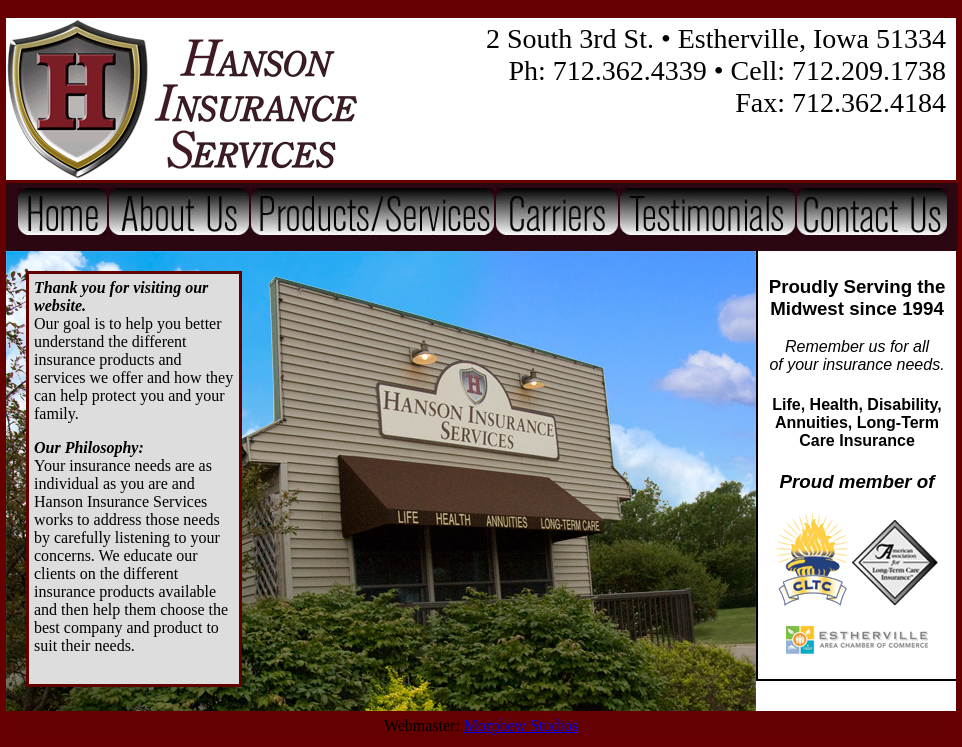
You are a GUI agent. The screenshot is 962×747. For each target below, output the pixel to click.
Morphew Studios (521, 725)
